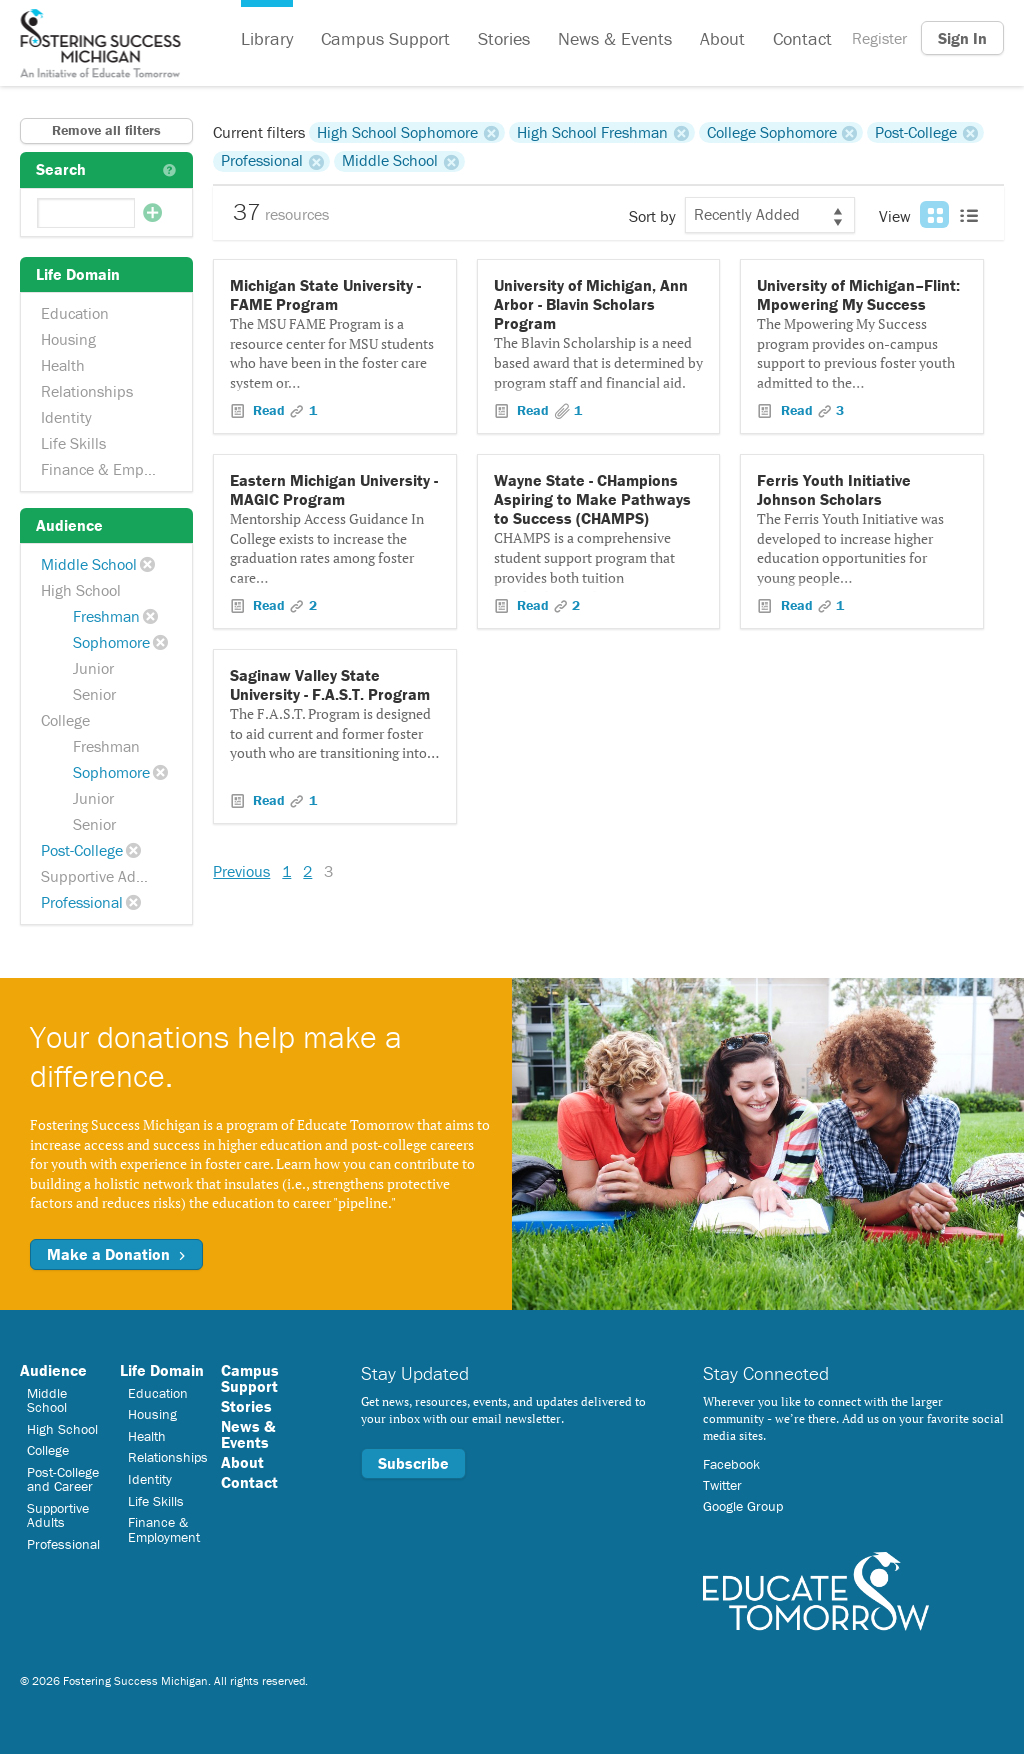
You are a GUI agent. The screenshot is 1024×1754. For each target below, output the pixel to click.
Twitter (722, 1485)
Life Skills (73, 443)
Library (267, 38)
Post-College (82, 850)
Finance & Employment (108, 469)
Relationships (87, 391)
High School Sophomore (397, 132)
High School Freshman (592, 132)
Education (75, 313)
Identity (66, 417)
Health (63, 365)
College (65, 720)
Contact (802, 38)
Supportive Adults (101, 876)
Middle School (89, 564)
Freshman (106, 616)
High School (81, 590)
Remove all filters (106, 130)
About (722, 38)
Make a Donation (116, 1254)
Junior (93, 668)
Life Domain (162, 1370)
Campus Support (385, 38)
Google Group (743, 1506)
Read (269, 410)
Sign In (962, 38)
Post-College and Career (63, 1479)
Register (879, 38)
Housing (68, 339)
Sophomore (111, 642)
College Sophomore (772, 132)
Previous (241, 871)
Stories (504, 38)
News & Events (615, 38)
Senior (94, 694)
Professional (82, 902)
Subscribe (413, 1463)
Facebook (731, 1464)
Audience (53, 1370)
